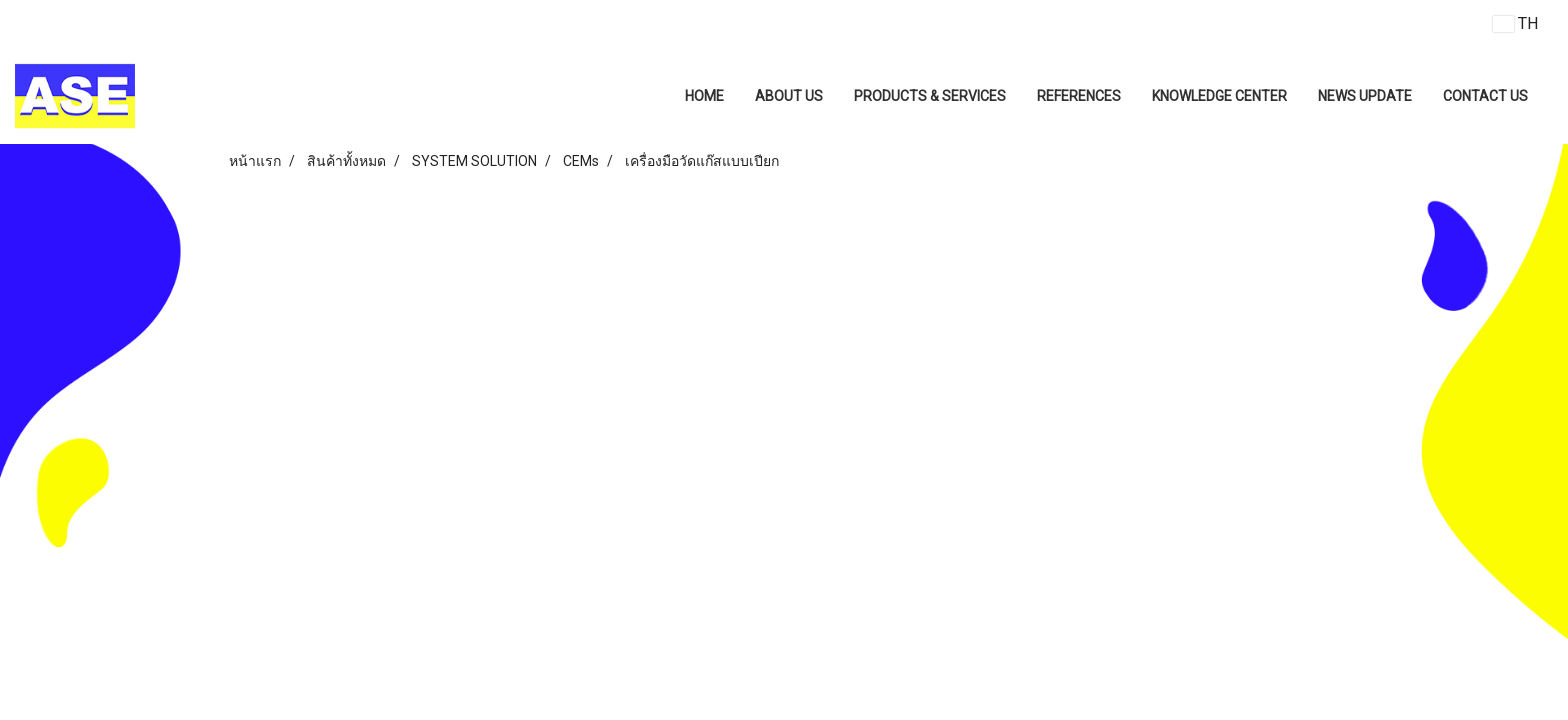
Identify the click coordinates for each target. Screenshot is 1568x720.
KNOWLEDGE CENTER (1219, 96)
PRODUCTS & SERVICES (930, 96)
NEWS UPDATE (1365, 96)
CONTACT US (1485, 96)
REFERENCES (1079, 96)
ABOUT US (789, 96)
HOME (704, 96)
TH (1515, 23)
